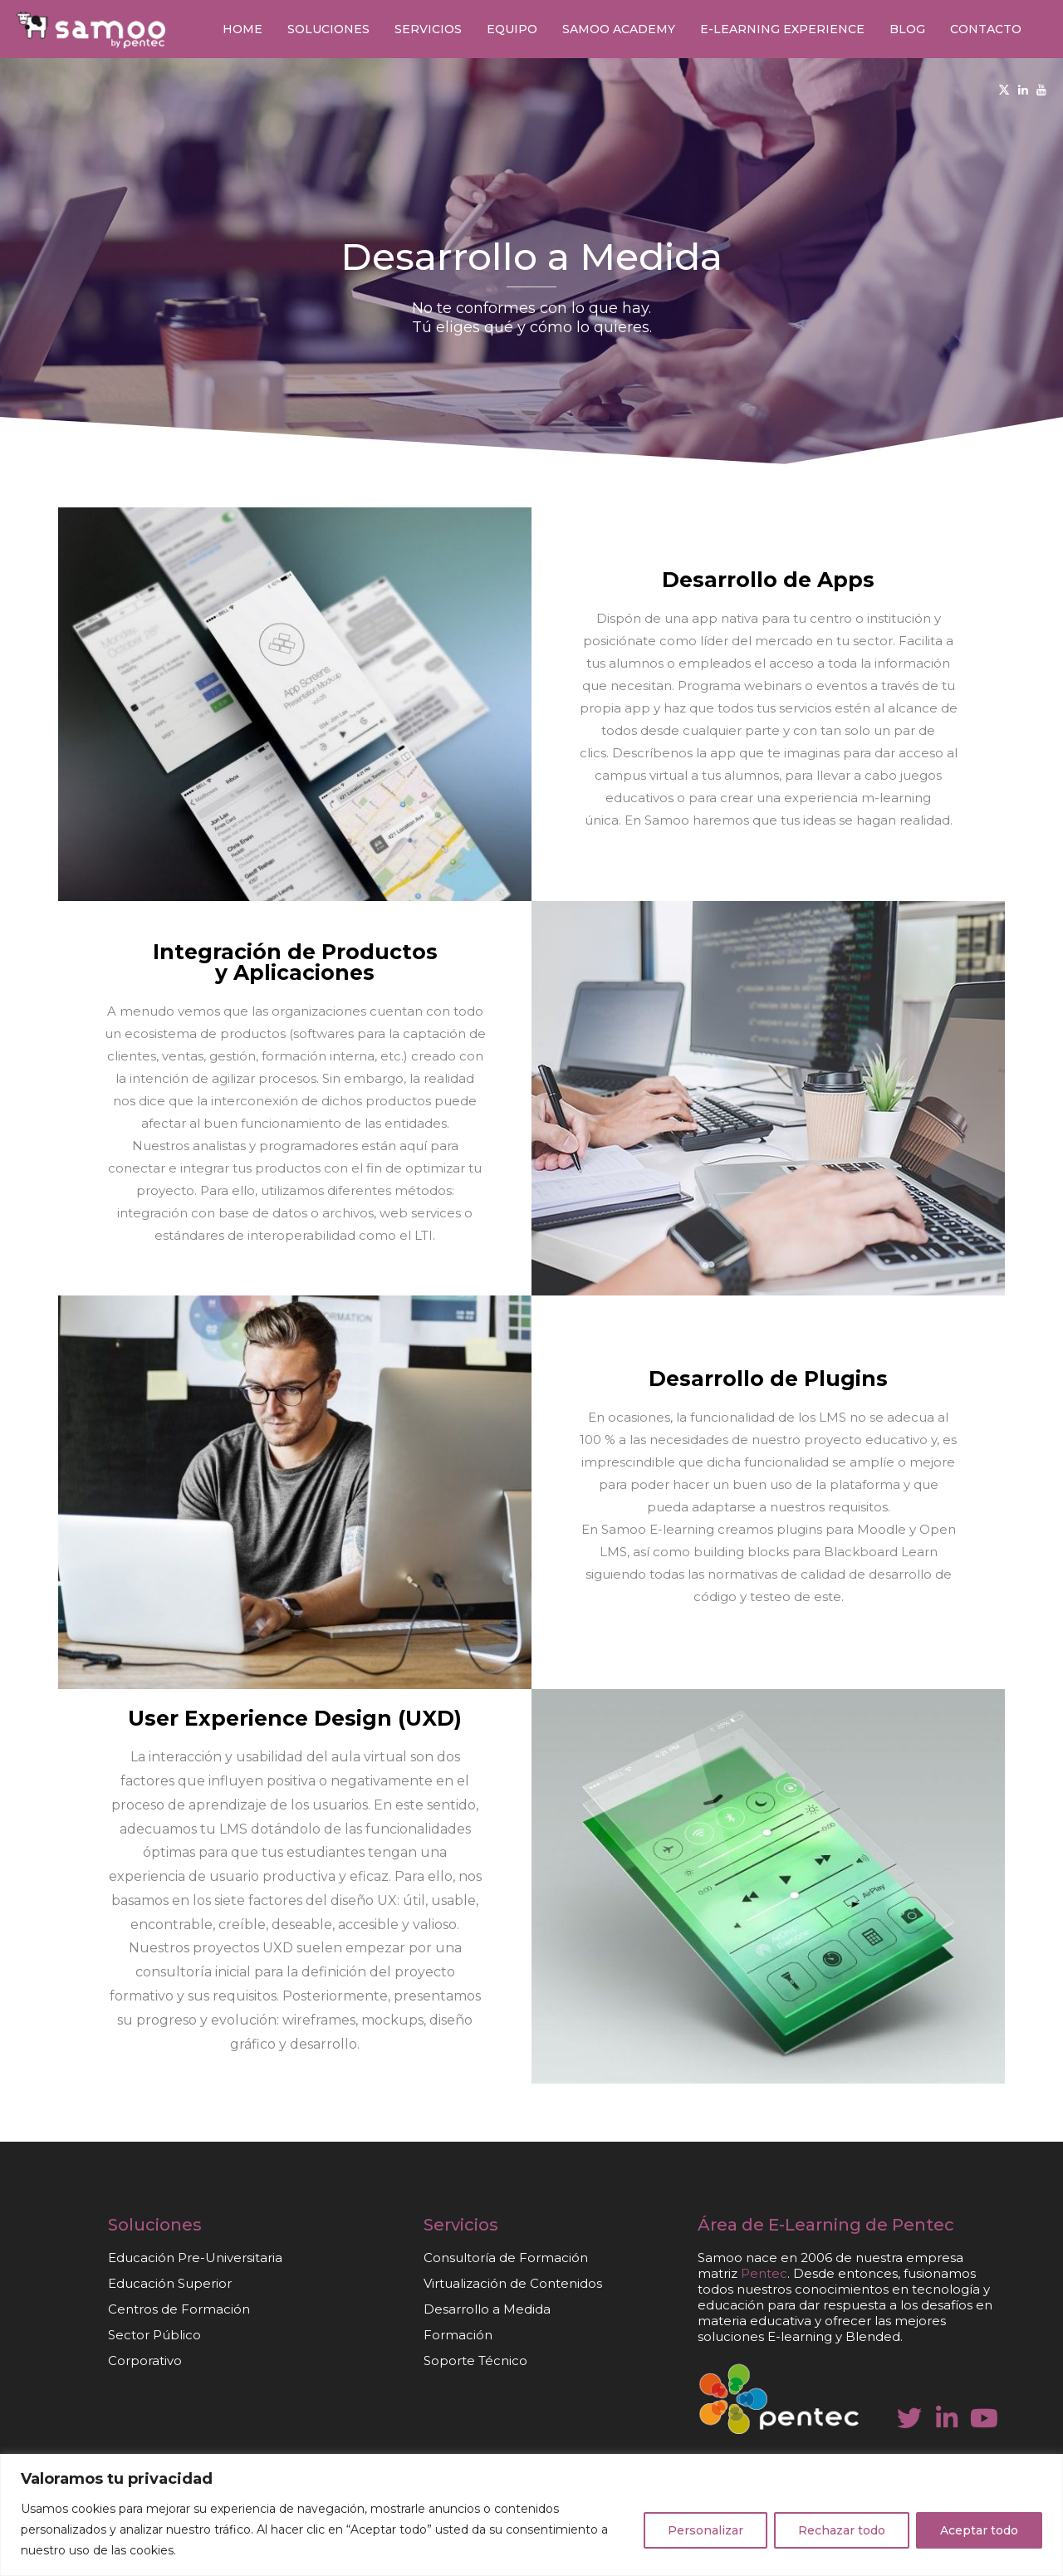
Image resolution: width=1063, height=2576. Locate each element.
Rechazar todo (841, 2530)
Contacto (985, 29)
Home (242, 29)
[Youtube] (1041, 89)
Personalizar (705, 2530)
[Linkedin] (1023, 89)
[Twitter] (1004, 89)
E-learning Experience (782, 29)
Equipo (512, 29)
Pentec (923, 2225)
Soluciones (328, 29)
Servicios (428, 29)
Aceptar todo (979, 2530)
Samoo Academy (618, 29)
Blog (907, 29)
